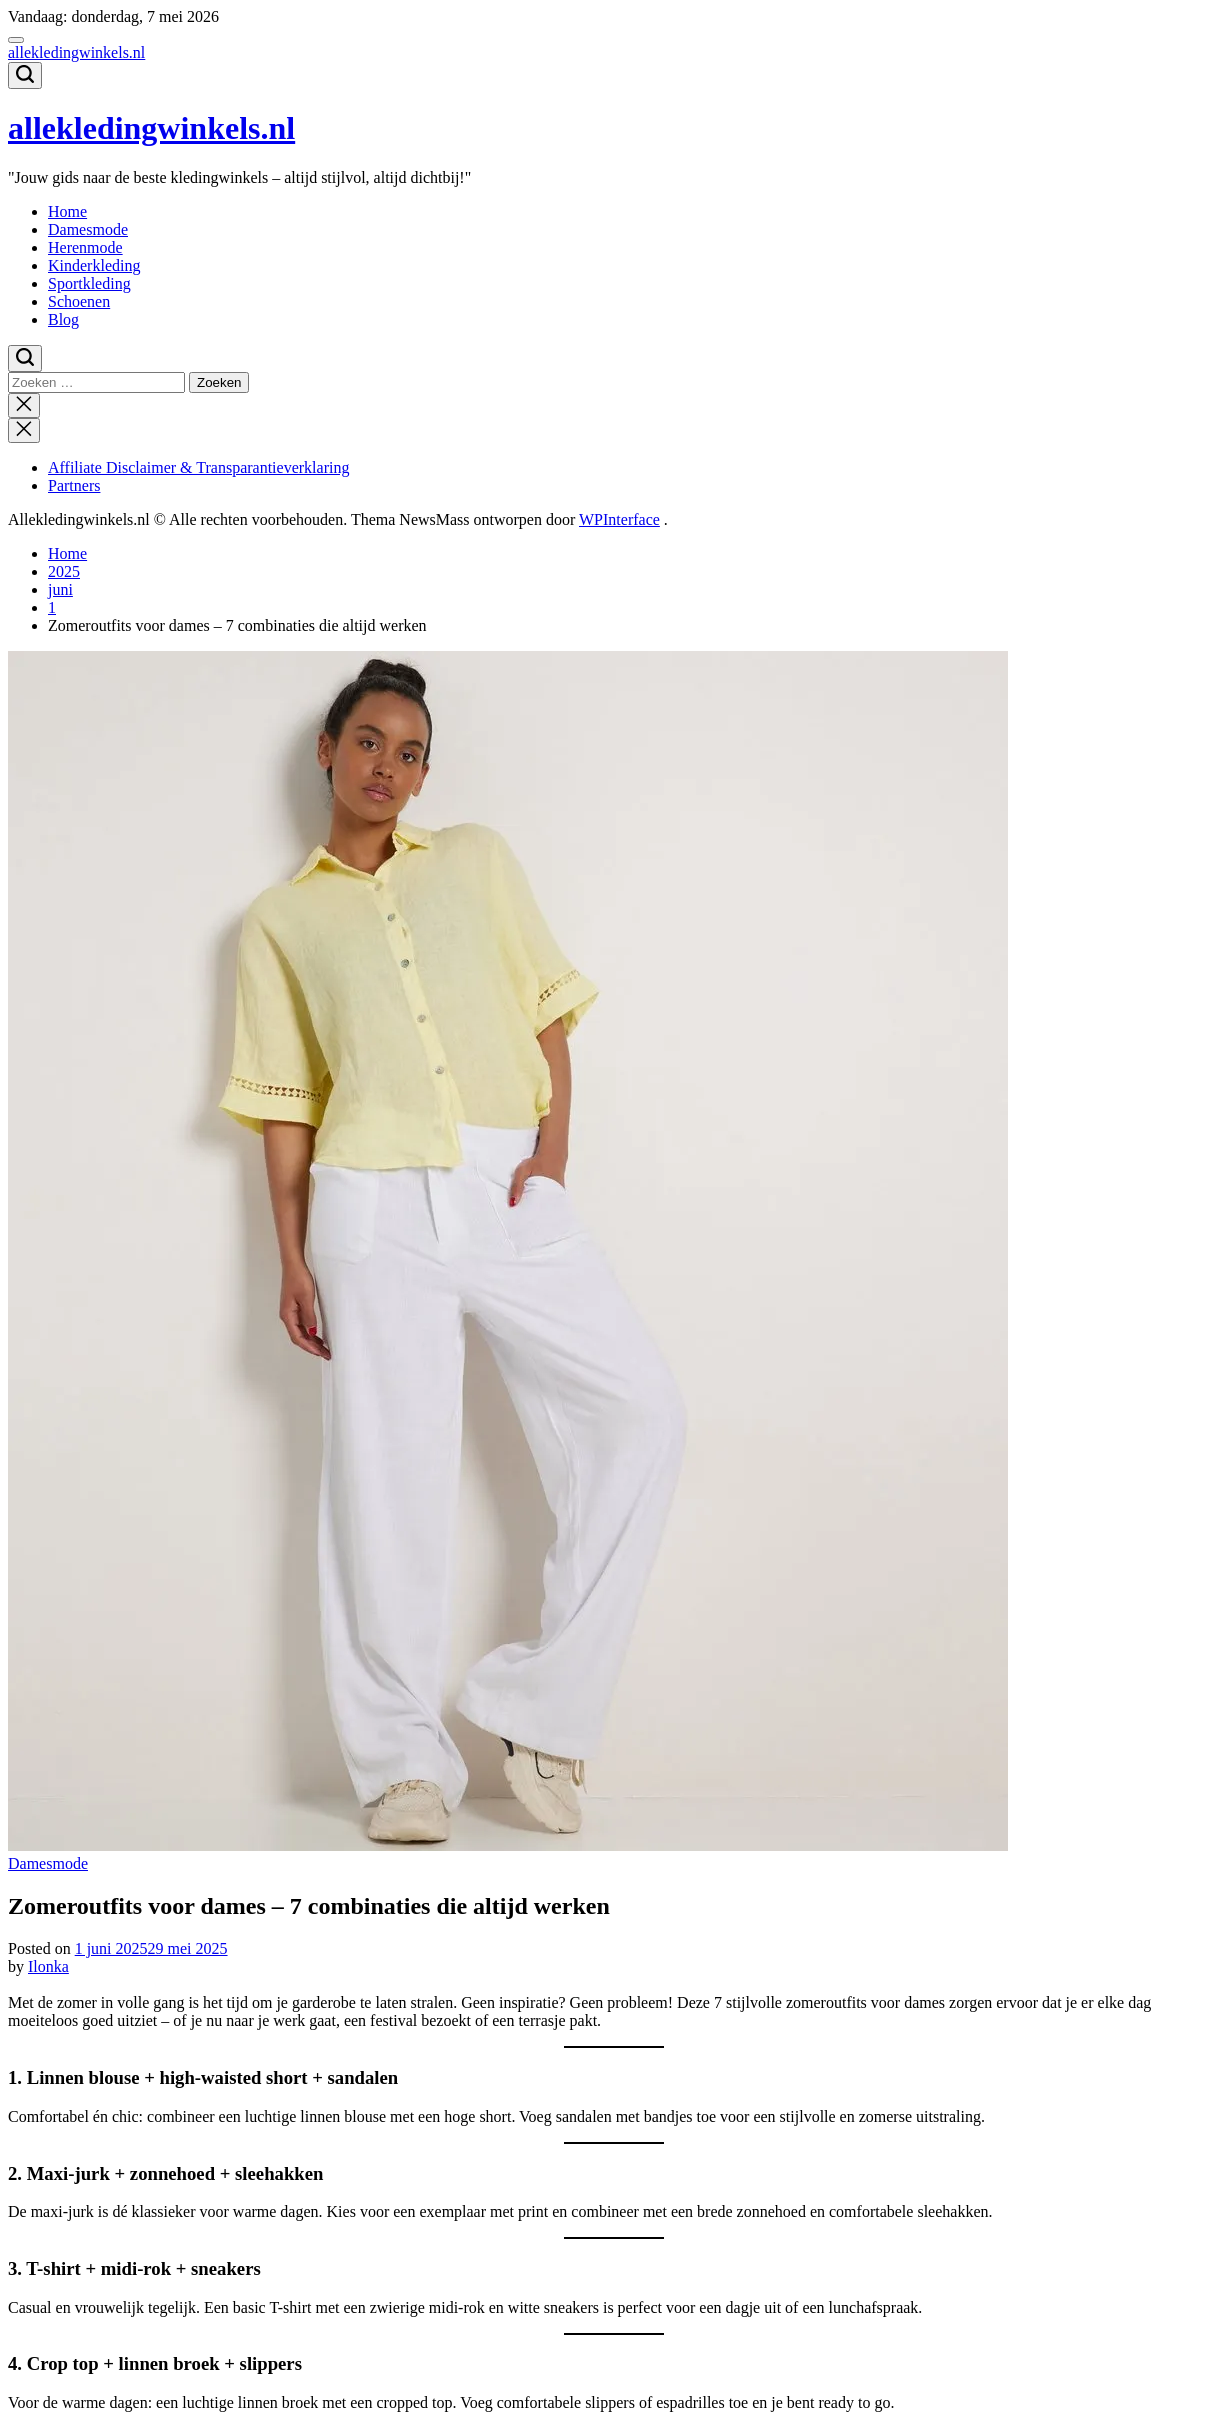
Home (67, 211)
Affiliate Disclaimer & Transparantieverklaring (198, 467)
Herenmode (85, 247)
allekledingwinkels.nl (76, 52)
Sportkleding (89, 283)
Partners (74, 485)
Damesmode (88, 229)
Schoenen (79, 301)
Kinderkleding (94, 265)
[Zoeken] (25, 75)
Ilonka (48, 1966)
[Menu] (16, 40)
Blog (63, 319)
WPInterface (619, 519)
